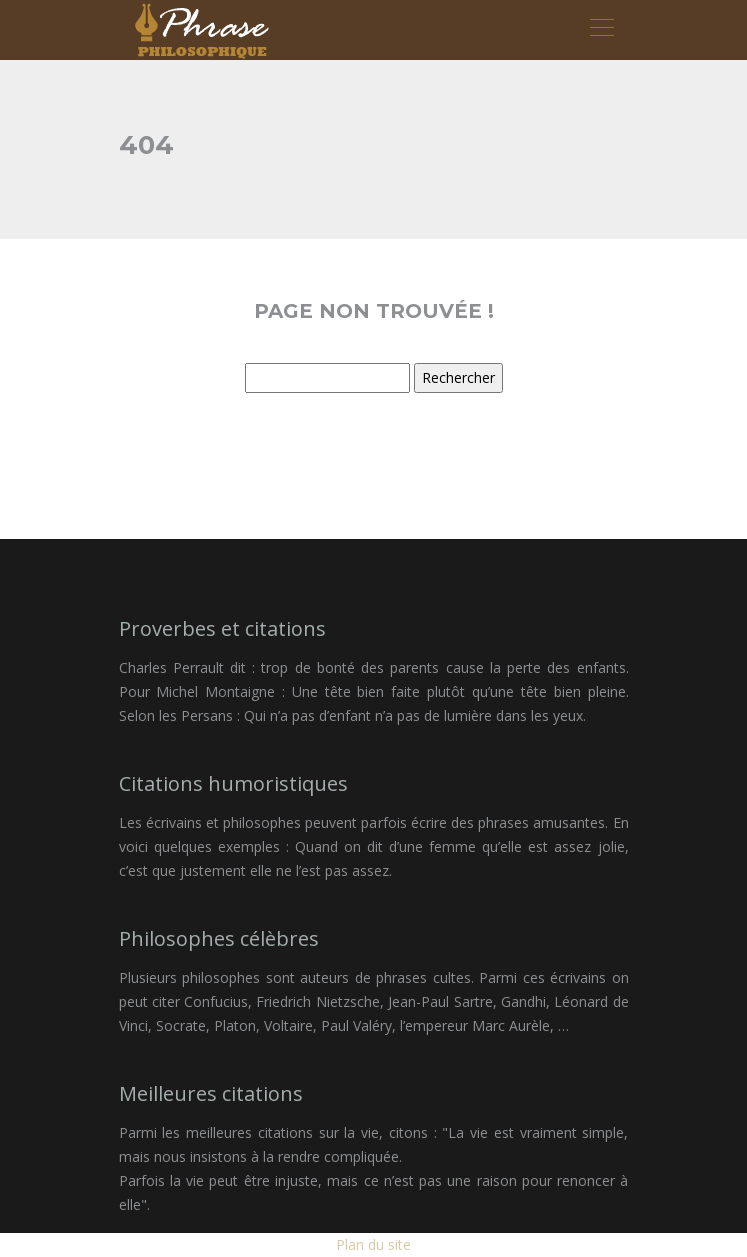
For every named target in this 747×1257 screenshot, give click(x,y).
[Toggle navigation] (601, 30)
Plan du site (373, 1244)
